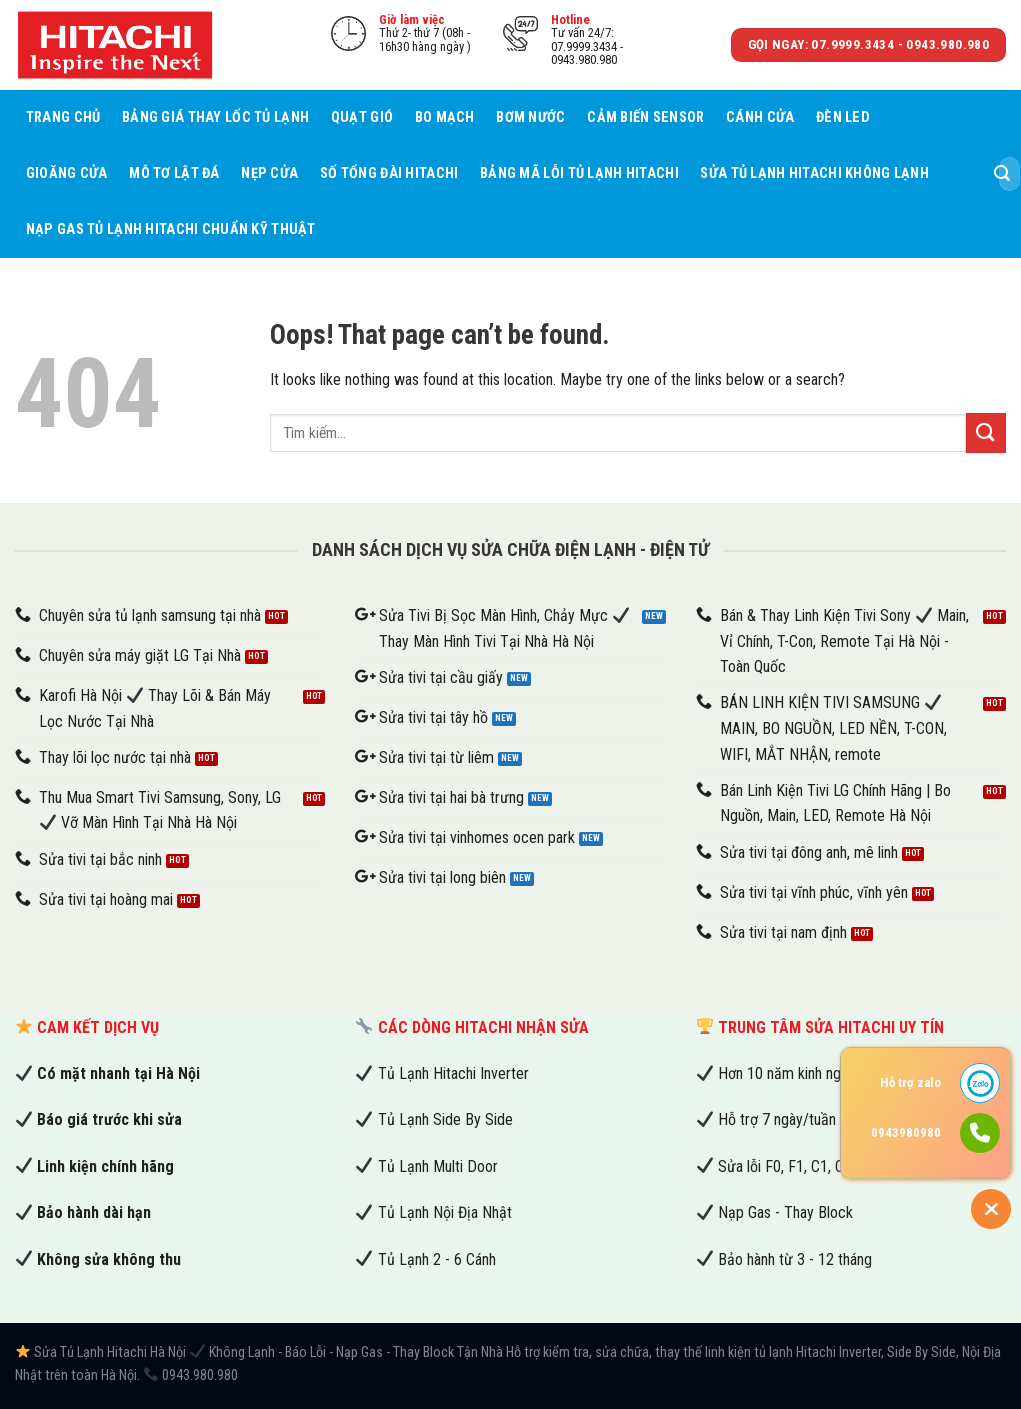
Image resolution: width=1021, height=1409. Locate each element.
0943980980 (906, 1132)
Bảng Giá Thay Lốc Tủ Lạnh (215, 117)
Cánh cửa (760, 117)
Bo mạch (445, 117)
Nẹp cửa (269, 173)
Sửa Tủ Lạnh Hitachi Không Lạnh (814, 173)
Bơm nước (530, 117)
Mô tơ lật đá (174, 173)
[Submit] (1002, 174)
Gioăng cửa (67, 173)
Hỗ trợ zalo (910, 1082)
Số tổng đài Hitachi (389, 173)
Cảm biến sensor (645, 117)
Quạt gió (362, 117)
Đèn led (843, 117)
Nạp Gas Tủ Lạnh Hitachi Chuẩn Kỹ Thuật (171, 229)
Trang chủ (63, 117)
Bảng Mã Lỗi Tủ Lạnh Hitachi (579, 173)
